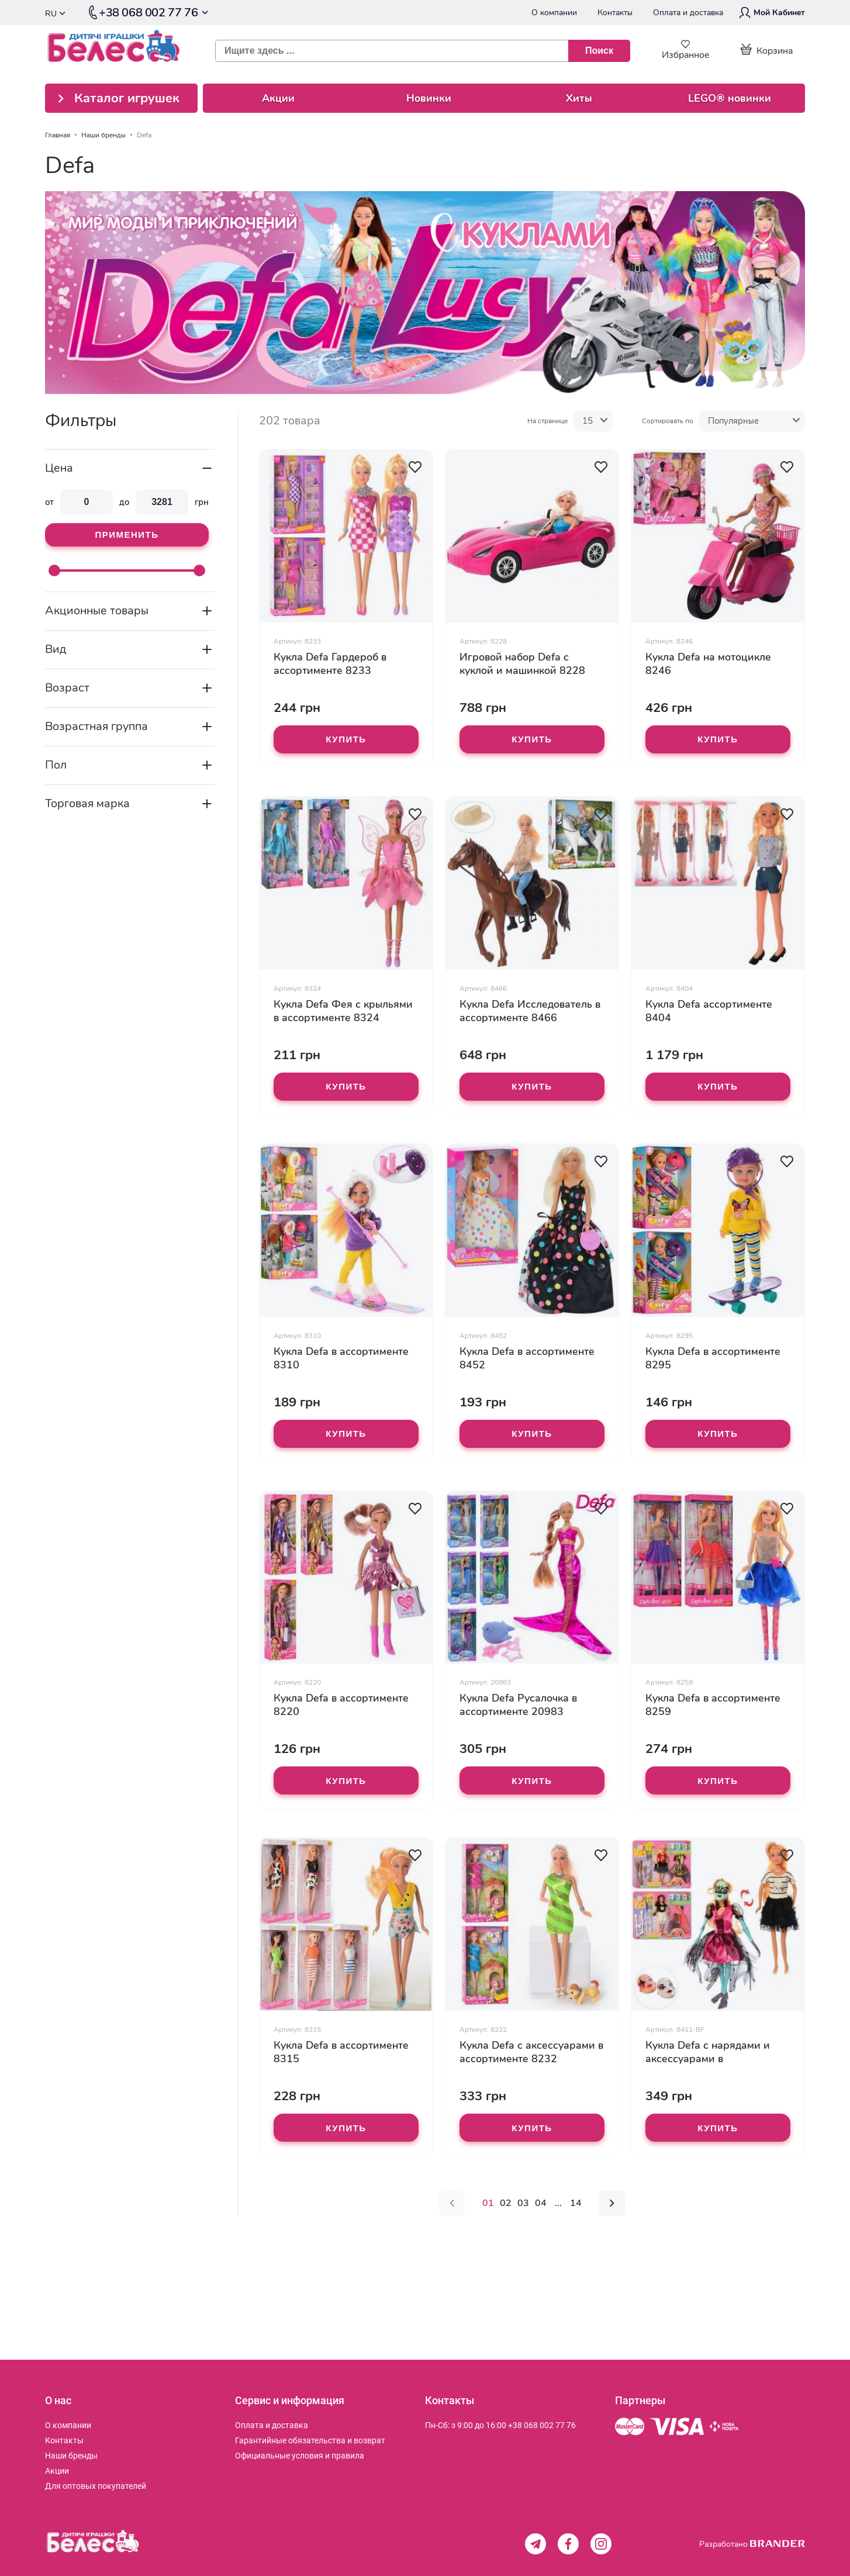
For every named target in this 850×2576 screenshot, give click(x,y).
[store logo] (121, 50)
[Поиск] (599, 51)
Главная (57, 135)
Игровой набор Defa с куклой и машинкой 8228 (522, 664)
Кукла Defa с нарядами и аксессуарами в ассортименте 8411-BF (707, 2052)
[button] (415, 467)
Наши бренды (103, 135)
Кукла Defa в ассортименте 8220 (341, 1705)
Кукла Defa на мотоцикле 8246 (708, 664)
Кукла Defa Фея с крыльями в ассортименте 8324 (343, 1011)
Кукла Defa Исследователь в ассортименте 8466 (529, 1011)
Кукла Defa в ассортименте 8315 (341, 2052)
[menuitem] (68, 2425)
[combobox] (418, 51)
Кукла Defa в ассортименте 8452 (527, 1358)
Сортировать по (667, 421)
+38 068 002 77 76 (542, 2425)
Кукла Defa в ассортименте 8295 (712, 1358)
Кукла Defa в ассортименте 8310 (341, 1358)
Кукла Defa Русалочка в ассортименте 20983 (518, 1705)
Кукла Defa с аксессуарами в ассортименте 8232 (531, 2052)
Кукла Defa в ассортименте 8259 (712, 1705)
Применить (126, 535)
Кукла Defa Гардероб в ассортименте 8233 (330, 664)
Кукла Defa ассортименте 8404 (708, 1011)
